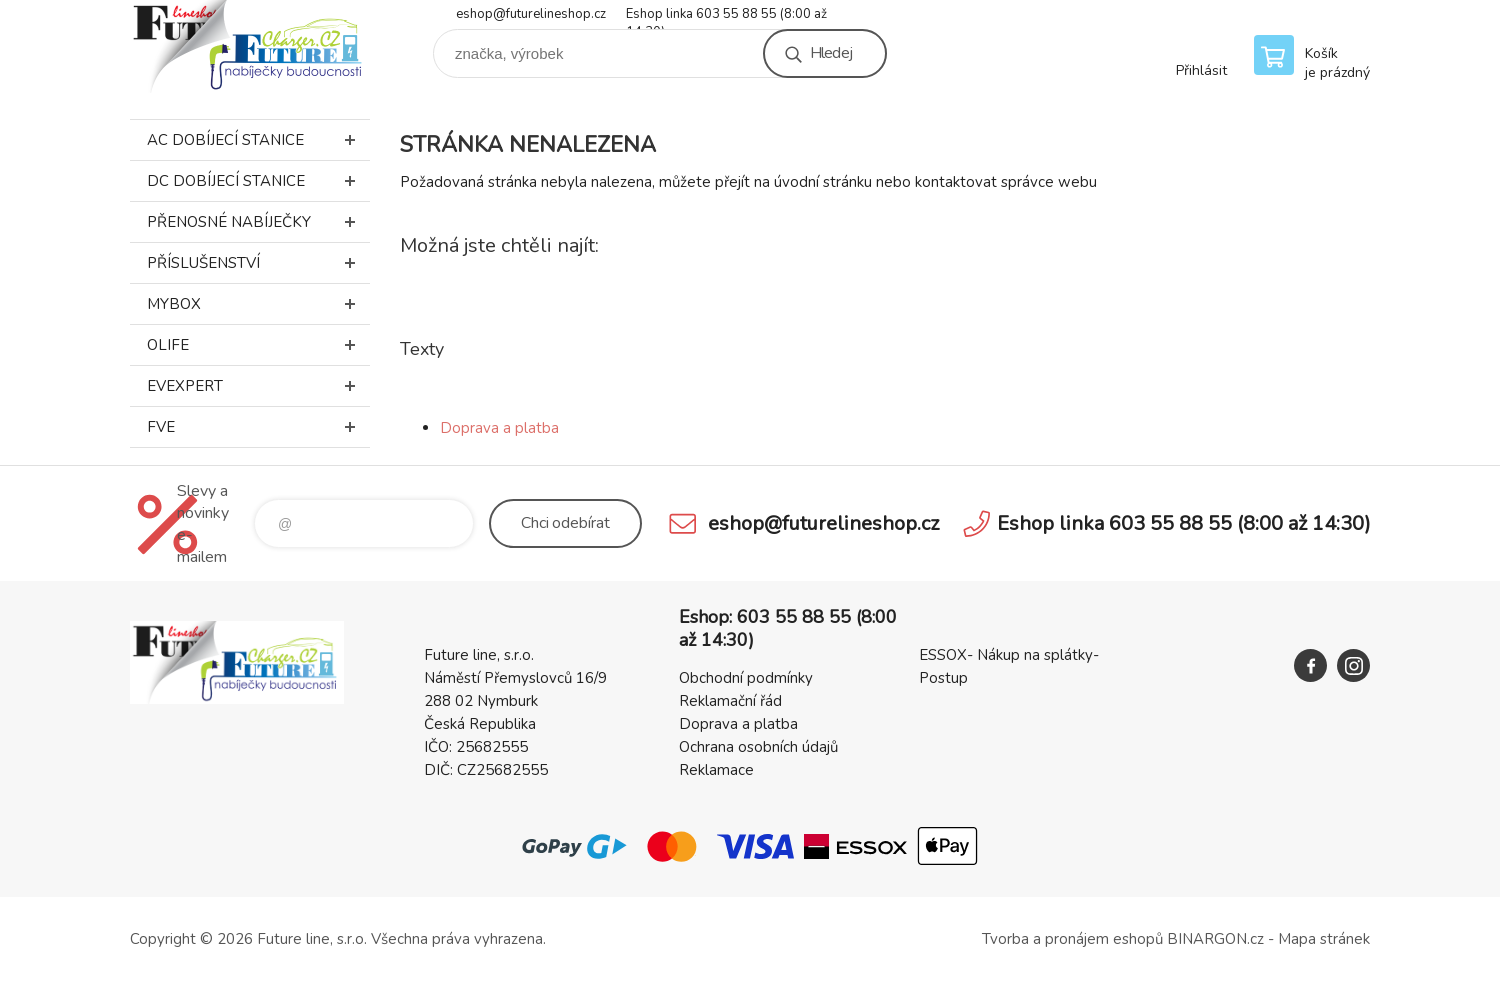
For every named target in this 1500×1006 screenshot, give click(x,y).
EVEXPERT (258, 386)
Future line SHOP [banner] (250, 46)
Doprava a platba (499, 428)
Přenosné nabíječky (258, 222)
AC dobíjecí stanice (258, 140)
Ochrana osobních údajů (758, 747)
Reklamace (716, 770)
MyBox (258, 304)
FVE (258, 427)
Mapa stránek (1324, 939)
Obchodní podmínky (746, 678)
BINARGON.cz (1215, 939)
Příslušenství (258, 263)
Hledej (831, 53)
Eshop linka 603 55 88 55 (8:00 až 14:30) (726, 15)
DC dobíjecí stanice (258, 181)
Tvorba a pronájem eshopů (1072, 939)
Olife (258, 345)
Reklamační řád (730, 701)
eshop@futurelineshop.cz (531, 14)
